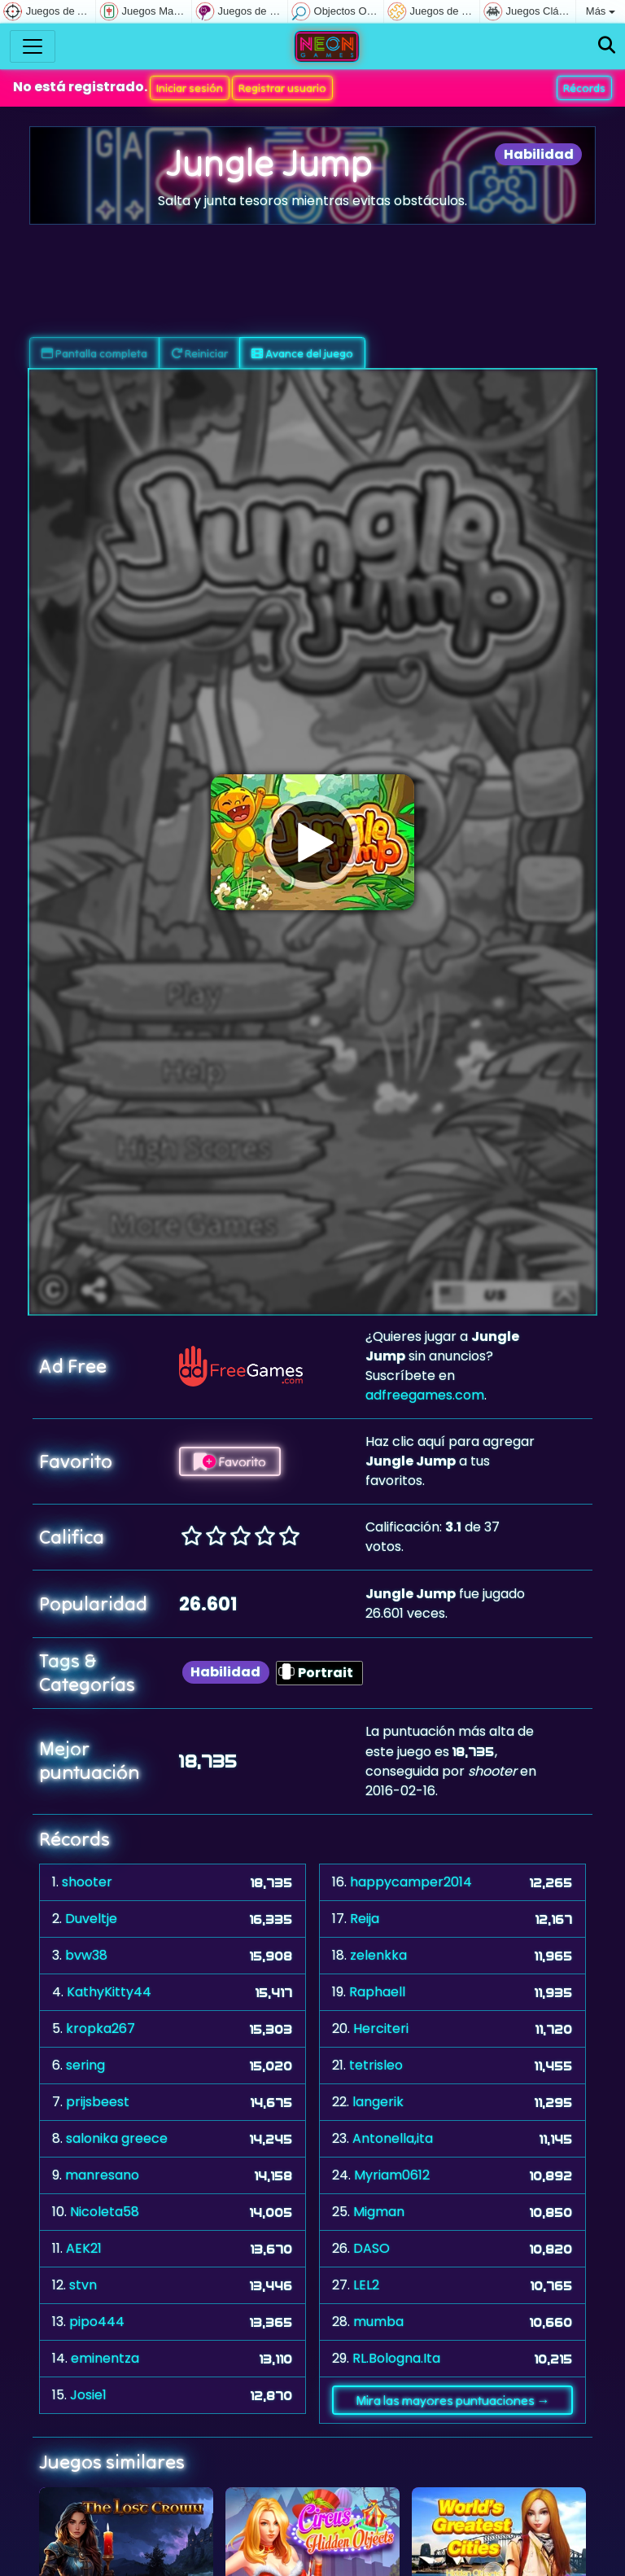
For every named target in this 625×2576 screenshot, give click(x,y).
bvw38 (86, 1955)
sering (85, 2065)
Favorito (230, 1461)
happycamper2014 (411, 1882)
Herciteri (381, 2028)
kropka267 (100, 2028)
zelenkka (378, 1955)
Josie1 (88, 2394)
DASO (371, 2248)
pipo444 (97, 2321)
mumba (378, 2321)
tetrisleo (376, 2065)
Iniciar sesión (189, 88)
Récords (584, 88)
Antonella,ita (392, 2138)
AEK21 (84, 2248)
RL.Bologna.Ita (396, 2358)
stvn (83, 2285)
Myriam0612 (392, 2175)
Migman (378, 2211)
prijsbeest (97, 2101)
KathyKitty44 (109, 1991)
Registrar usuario (282, 88)
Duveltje (91, 1918)
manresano (102, 2175)
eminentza (105, 2358)
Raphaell (377, 1991)
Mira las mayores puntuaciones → (453, 2400)
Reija (364, 1918)
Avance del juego (302, 353)
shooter (87, 1882)
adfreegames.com (424, 1395)
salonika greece (117, 2138)
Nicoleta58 (104, 2211)
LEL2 (366, 2285)
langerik (378, 2101)
